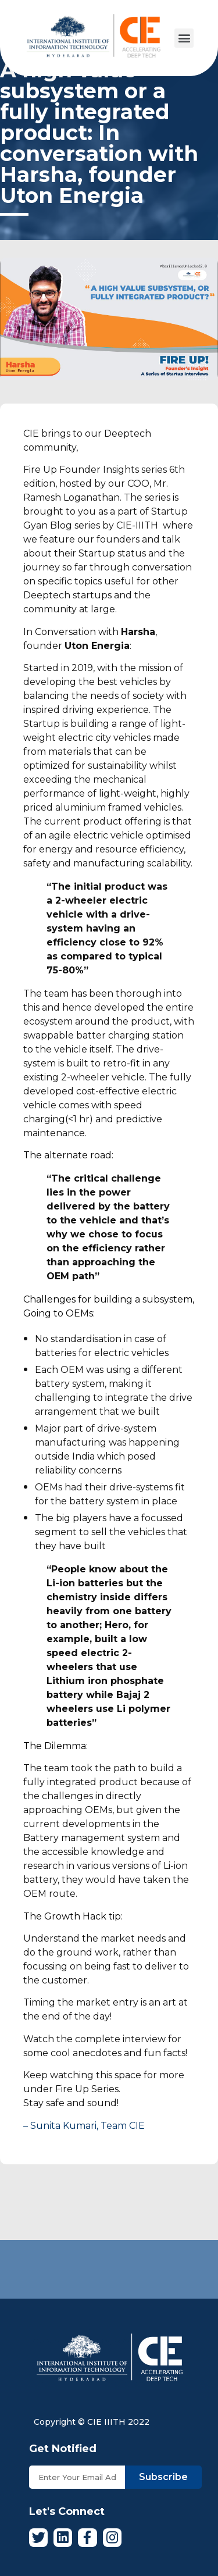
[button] (184, 38)
